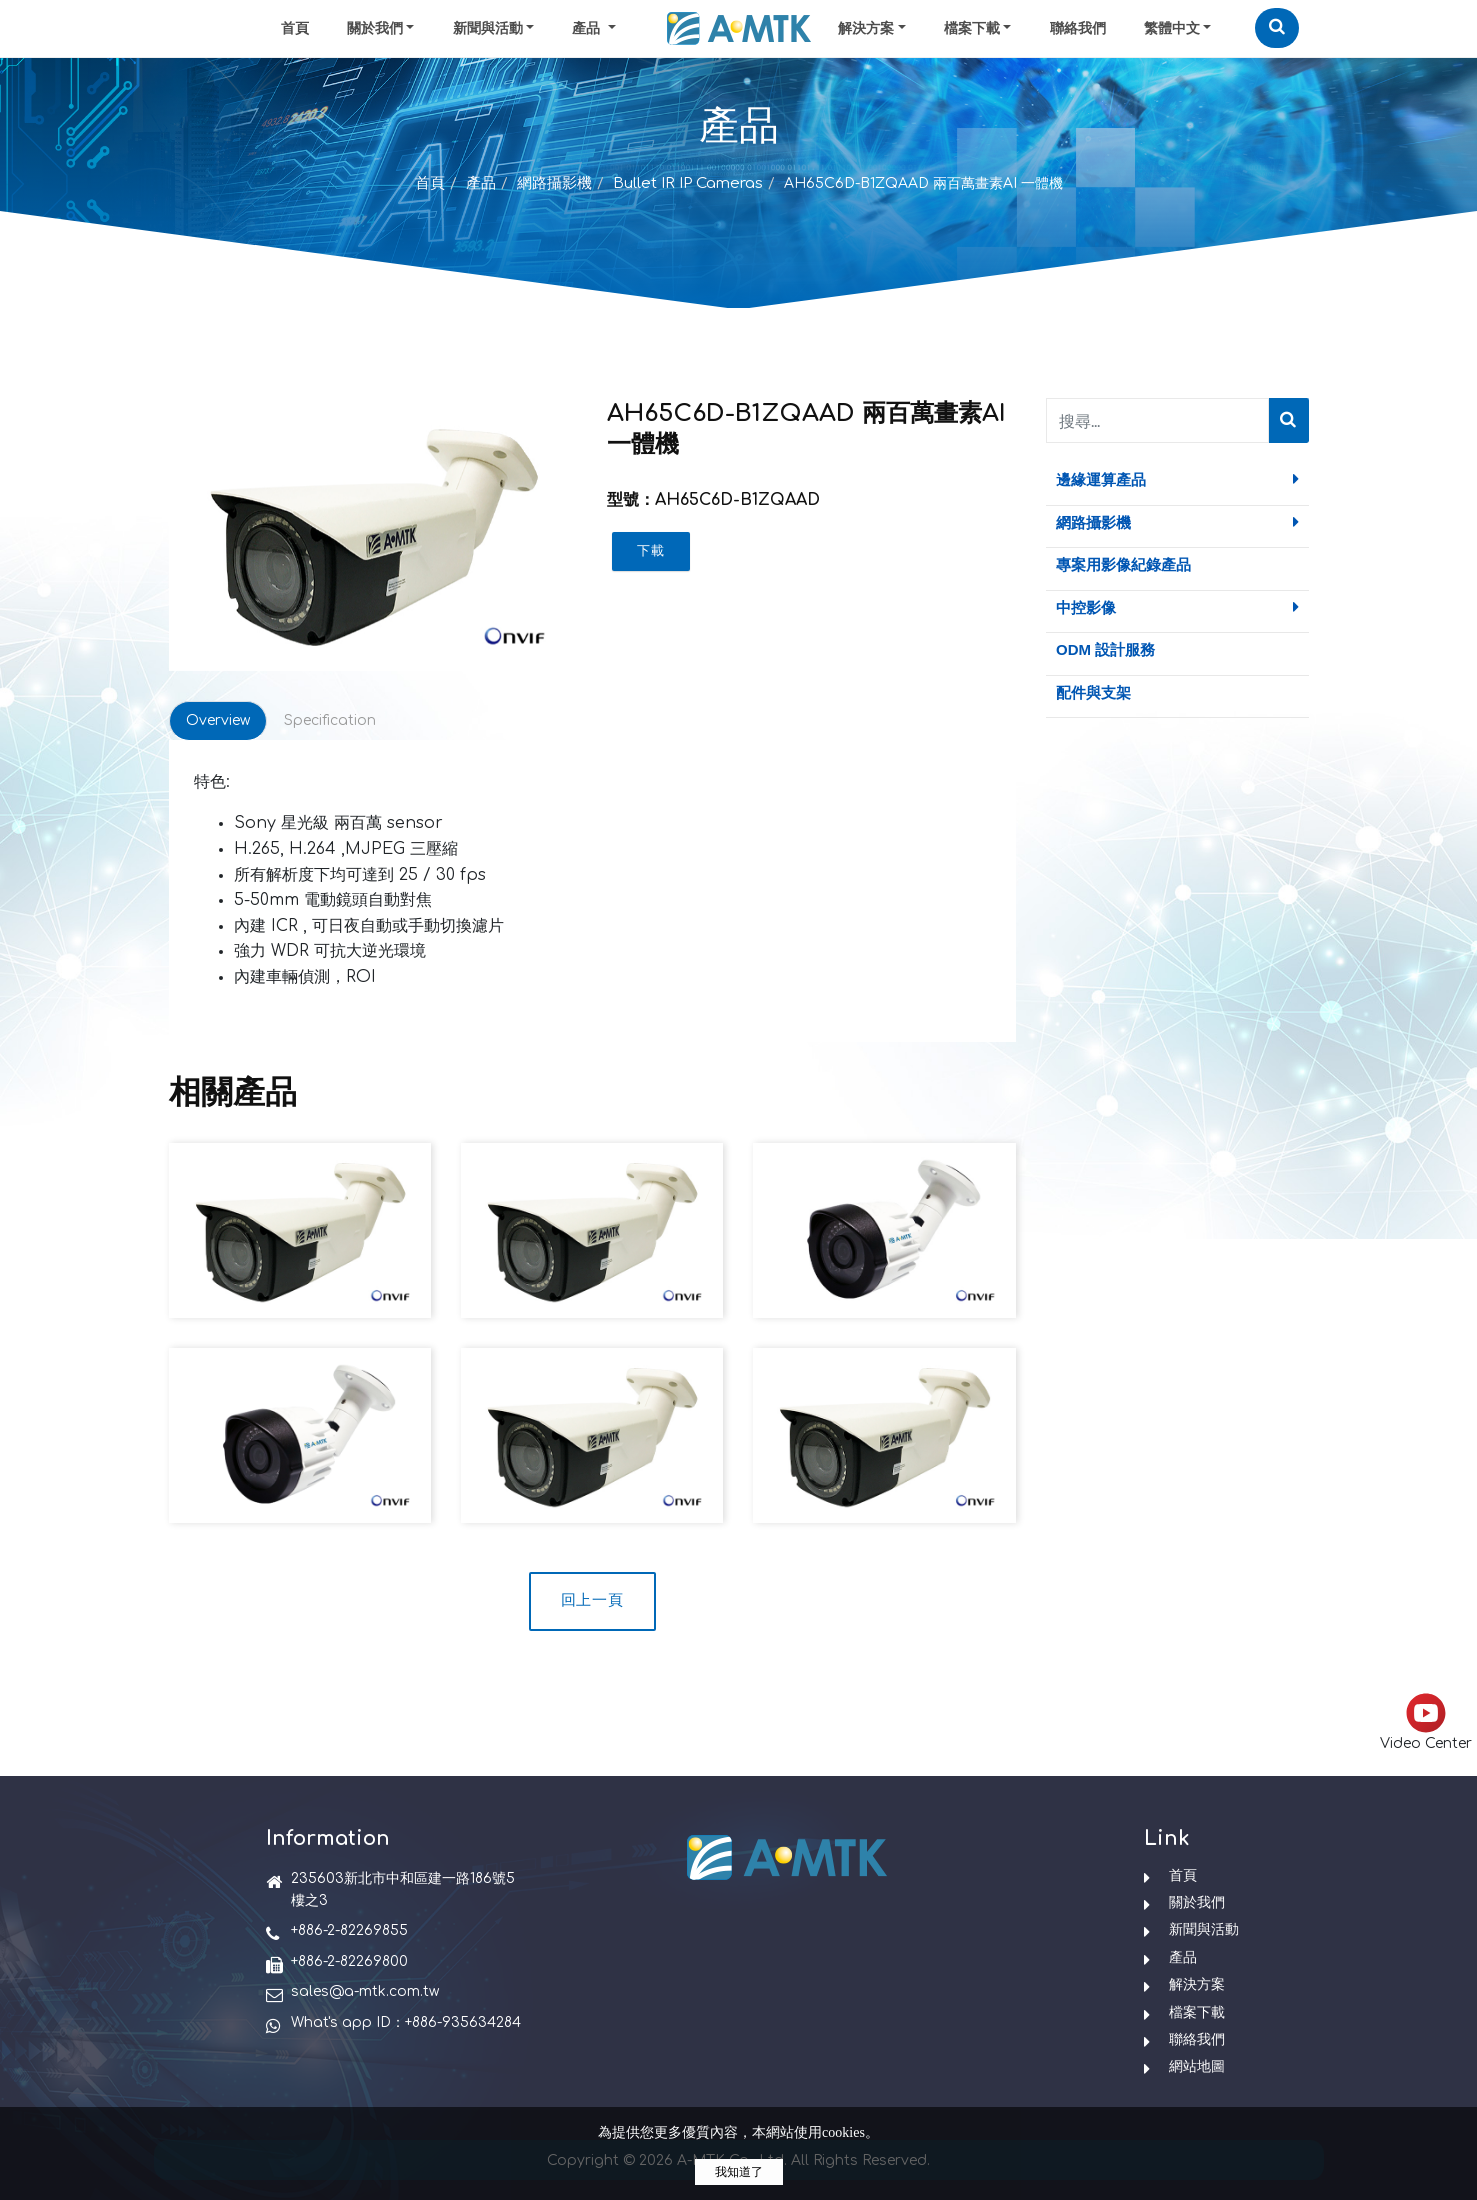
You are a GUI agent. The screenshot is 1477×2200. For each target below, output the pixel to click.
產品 (481, 183)
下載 (651, 551)
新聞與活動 (488, 28)
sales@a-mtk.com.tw (365, 1991)
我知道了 (739, 2172)
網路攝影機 (554, 183)
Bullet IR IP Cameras (688, 183)
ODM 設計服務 (1105, 649)
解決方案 (866, 28)
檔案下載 (972, 28)
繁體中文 (1172, 28)
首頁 (295, 28)
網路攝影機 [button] (1177, 522)
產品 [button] (588, 28)
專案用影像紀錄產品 (1123, 564)
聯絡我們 (1078, 28)
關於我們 (375, 28)
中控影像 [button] (1177, 607)
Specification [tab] (330, 720)
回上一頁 (592, 1600)
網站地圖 (1197, 2066)
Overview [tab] (218, 720)
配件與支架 (1093, 692)
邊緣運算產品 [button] (1177, 479)
